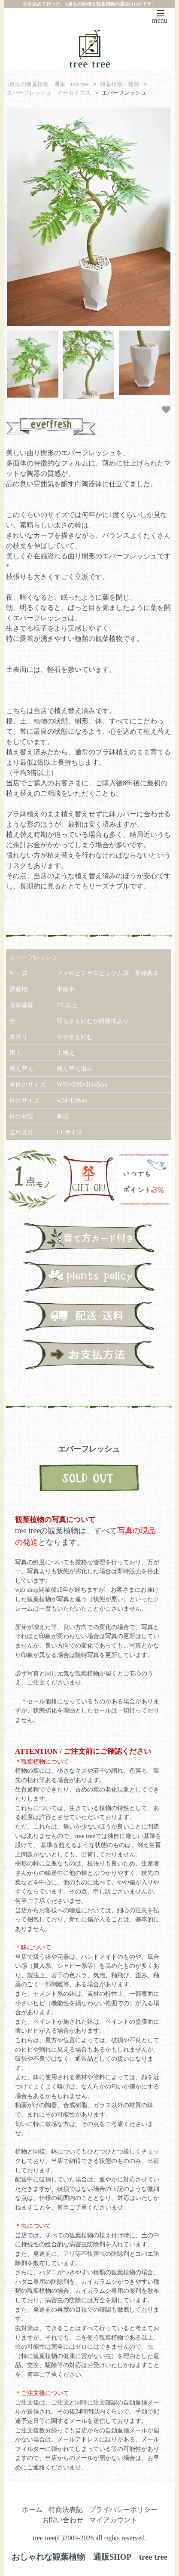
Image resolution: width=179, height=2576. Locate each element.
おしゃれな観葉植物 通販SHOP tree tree (89, 2556)
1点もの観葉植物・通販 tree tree (48, 84)
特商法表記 (66, 2509)
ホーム (32, 2509)
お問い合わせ (62, 2520)
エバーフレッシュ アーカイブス (49, 93)
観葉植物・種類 (119, 84)
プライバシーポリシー (123, 2509)
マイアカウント (113, 2520)
